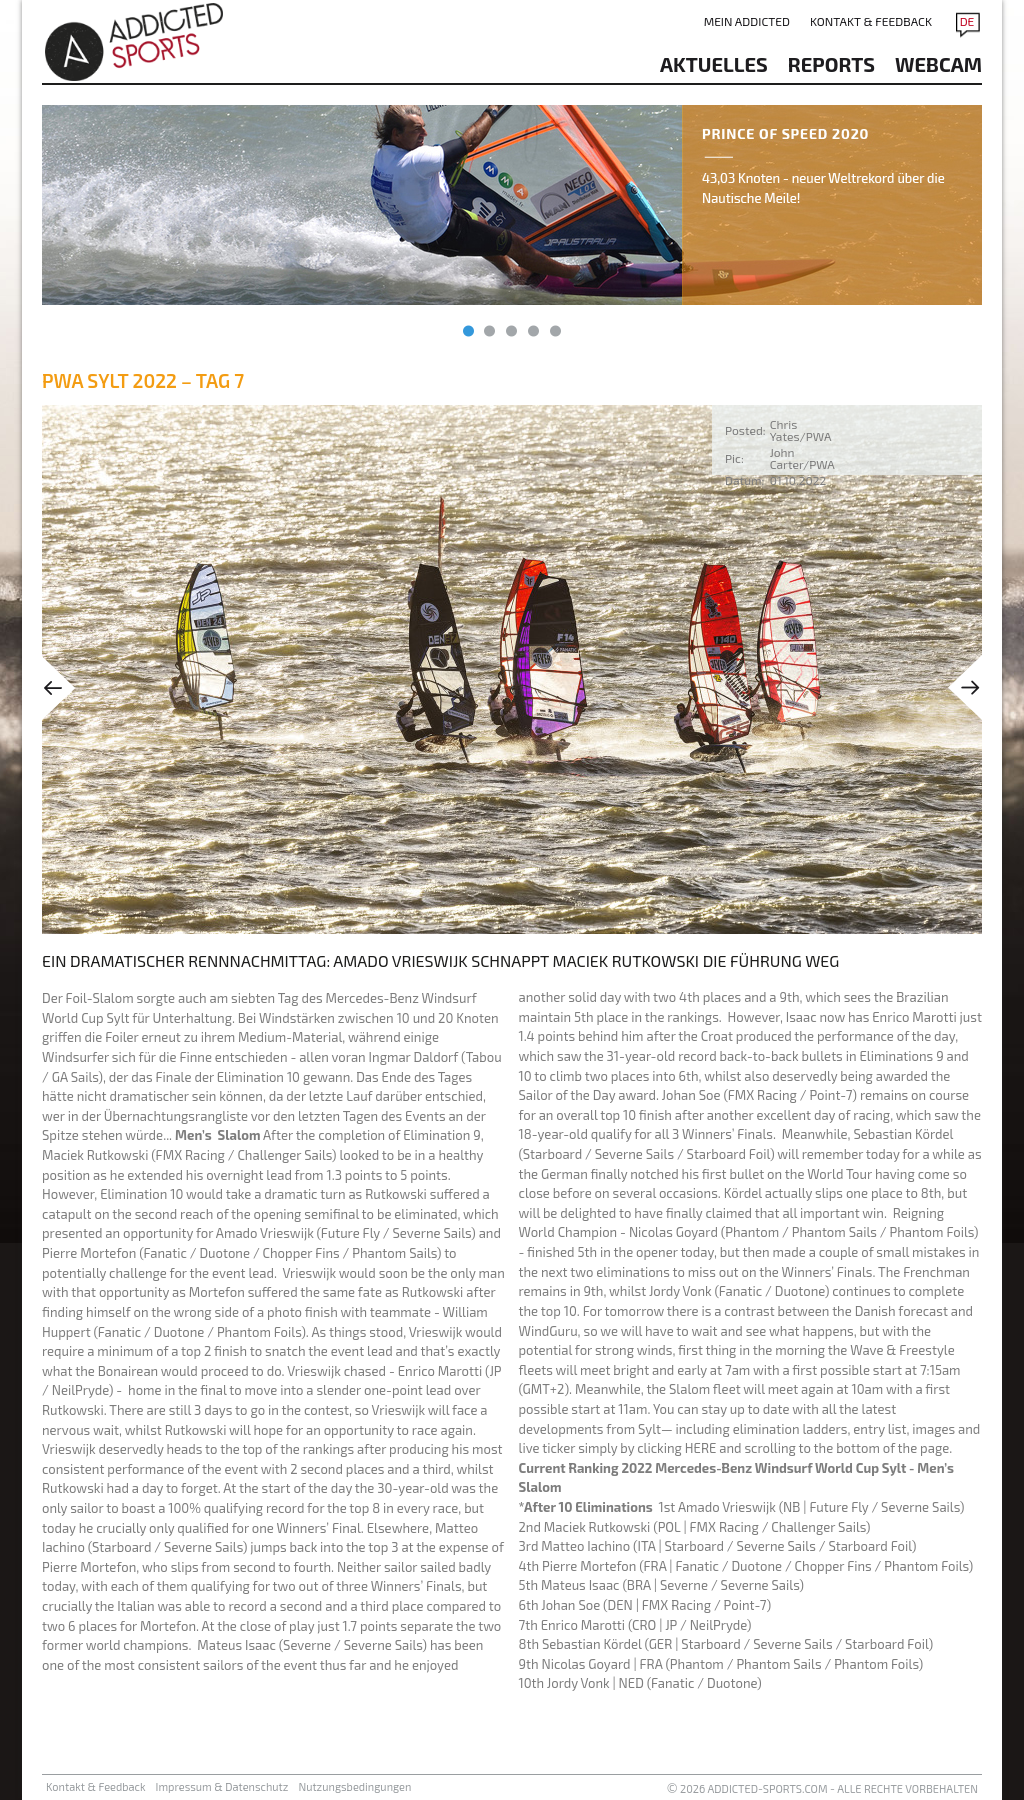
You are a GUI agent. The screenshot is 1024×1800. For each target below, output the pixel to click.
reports (831, 64)
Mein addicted (747, 21)
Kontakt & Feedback (871, 21)
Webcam (938, 64)
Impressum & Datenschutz (222, 1786)
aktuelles (714, 64)
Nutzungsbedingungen (354, 1786)
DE (967, 21)
